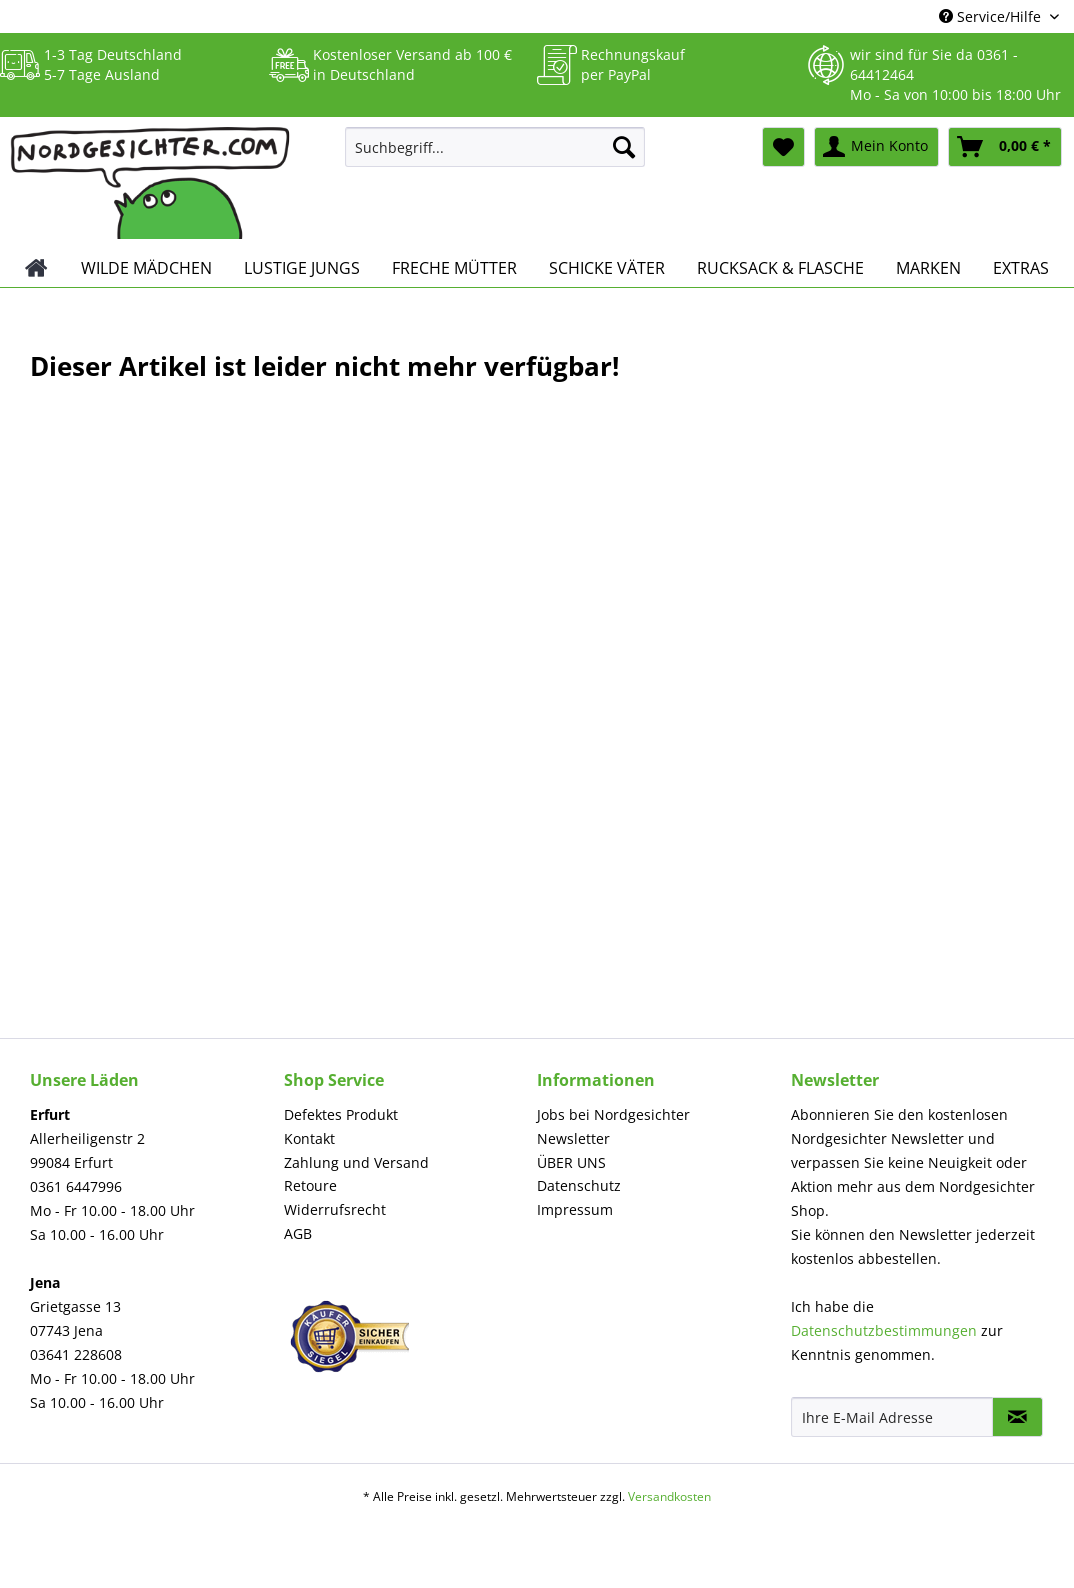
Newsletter (573, 1138)
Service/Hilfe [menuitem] (992, 16)
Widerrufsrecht (335, 1209)
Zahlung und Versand (356, 1162)
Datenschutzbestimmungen (884, 1330)
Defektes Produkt (341, 1114)
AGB (298, 1233)
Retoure (310, 1185)
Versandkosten (669, 1496)
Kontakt (309, 1138)
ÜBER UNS (571, 1162)
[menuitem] (495, 156)
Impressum (575, 1209)
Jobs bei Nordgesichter (613, 1114)
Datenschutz (579, 1185)
